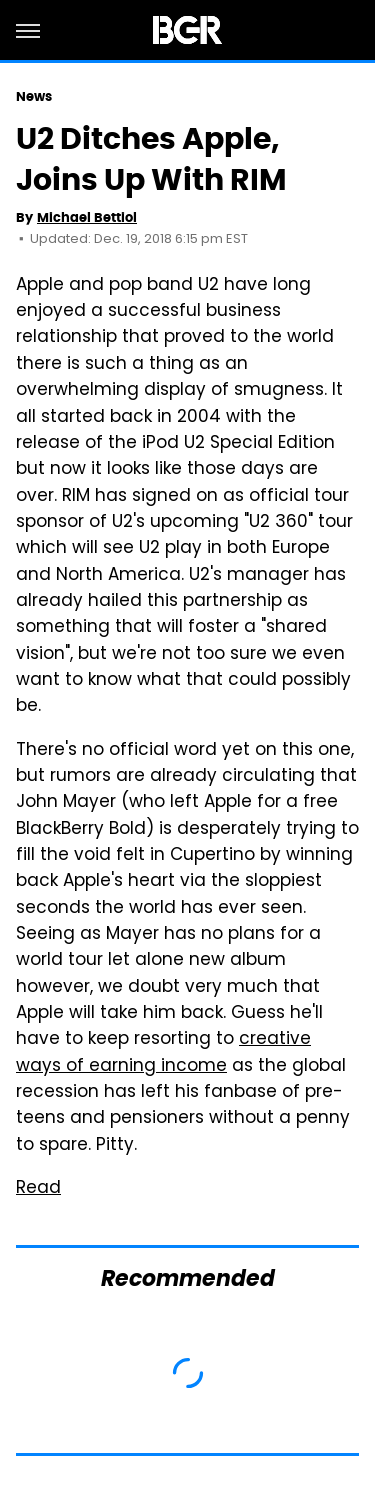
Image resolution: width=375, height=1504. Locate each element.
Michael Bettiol (87, 217)
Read (38, 1189)
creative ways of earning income (163, 1053)
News (34, 96)
